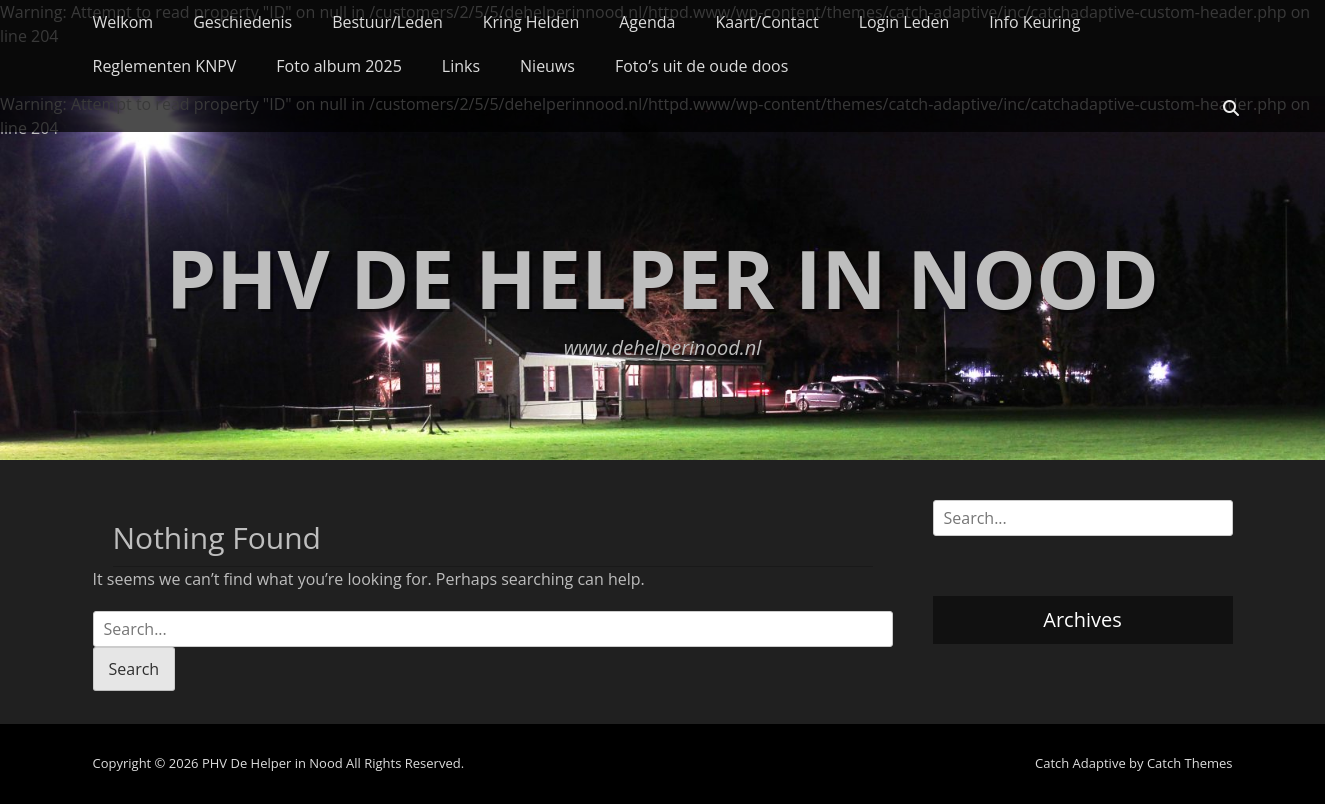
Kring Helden (531, 22)
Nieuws (547, 66)
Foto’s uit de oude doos (701, 66)
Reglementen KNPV (165, 66)
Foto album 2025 (338, 66)
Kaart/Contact (766, 22)
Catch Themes (1190, 763)
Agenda (647, 22)
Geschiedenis (242, 22)
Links (461, 66)
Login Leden (904, 22)
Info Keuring (1034, 22)
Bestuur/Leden (387, 22)
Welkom (123, 22)
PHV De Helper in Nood (662, 277)
